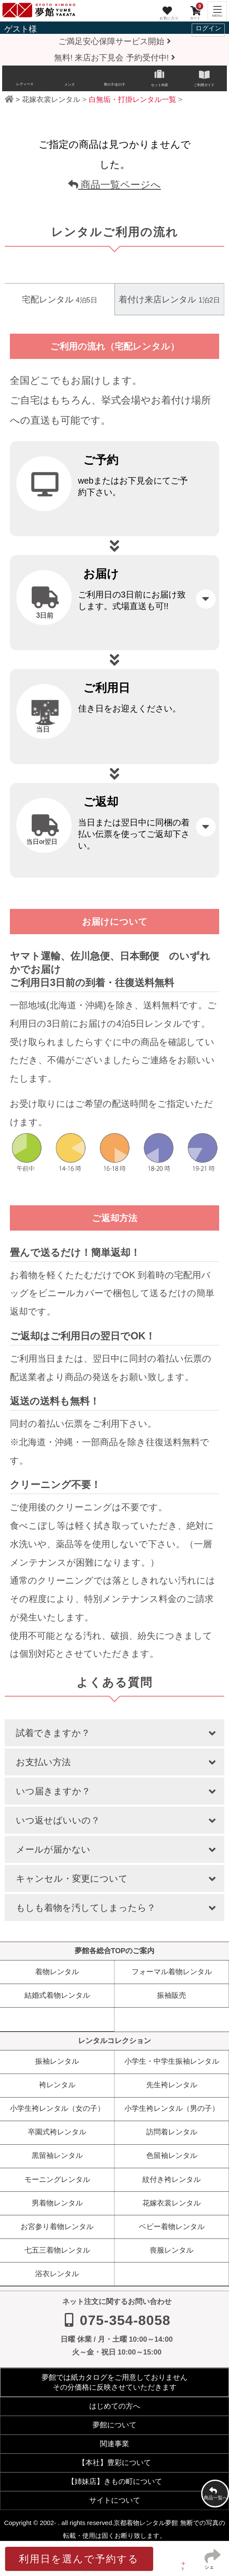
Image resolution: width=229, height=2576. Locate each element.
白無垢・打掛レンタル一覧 (132, 100)
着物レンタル (57, 1972)
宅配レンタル (59, 299)
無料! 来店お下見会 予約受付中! (114, 57)
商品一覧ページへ (114, 184)
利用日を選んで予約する (79, 2558)
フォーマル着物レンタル (172, 1972)
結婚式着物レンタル (57, 1995)
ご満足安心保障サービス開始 (114, 41)
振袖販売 (171, 1995)
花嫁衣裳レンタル (51, 100)
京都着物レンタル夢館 (146, 2522)
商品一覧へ (215, 2494)
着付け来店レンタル (169, 299)
